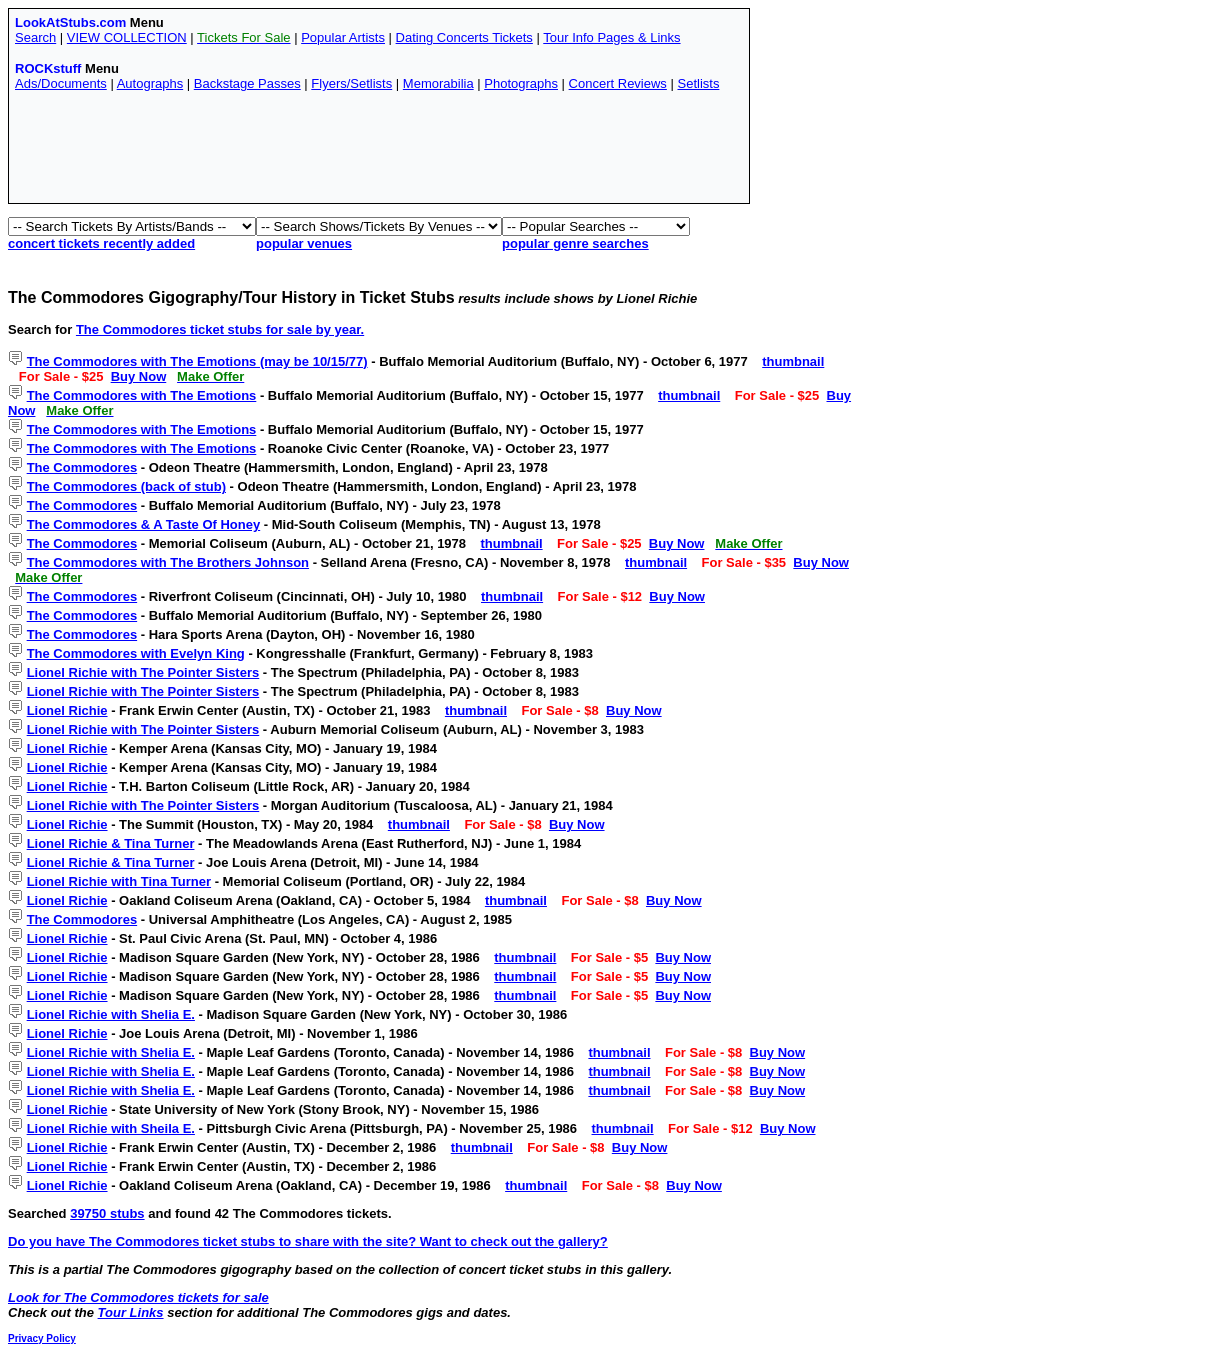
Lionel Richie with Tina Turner (119, 881)
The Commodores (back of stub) (126, 486)
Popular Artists (343, 37)
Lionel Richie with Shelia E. (111, 1014)
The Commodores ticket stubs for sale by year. (220, 329)
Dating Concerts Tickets (464, 37)
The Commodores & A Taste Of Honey (144, 524)
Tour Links (131, 1312)
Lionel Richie (67, 710)
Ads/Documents (61, 83)
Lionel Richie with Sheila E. (111, 1128)
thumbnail (793, 361)
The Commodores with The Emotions (142, 395)
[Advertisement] (379, 152)
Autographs (150, 83)
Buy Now (139, 376)
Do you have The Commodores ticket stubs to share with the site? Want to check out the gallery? (308, 1241)
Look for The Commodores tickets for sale (138, 1297)
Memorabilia (438, 83)
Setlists (698, 83)
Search (35, 37)
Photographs (521, 83)
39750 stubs (107, 1213)
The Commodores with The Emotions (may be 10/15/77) (197, 361)
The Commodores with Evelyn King (136, 653)
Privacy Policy (42, 1338)
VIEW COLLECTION (127, 37)
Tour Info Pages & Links (611, 37)
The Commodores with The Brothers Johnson (168, 562)
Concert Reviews (618, 83)
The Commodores (82, 467)
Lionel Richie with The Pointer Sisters (143, 672)
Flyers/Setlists (351, 83)
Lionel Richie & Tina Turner (111, 843)
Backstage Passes (247, 83)
